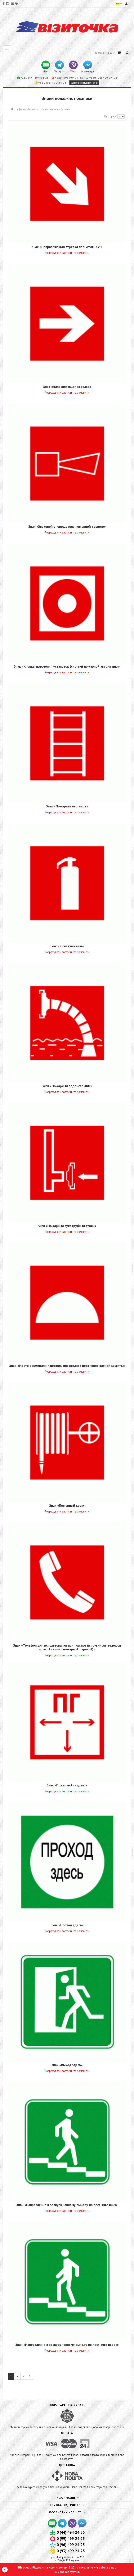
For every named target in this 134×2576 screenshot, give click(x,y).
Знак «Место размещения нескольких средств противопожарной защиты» (67, 1365)
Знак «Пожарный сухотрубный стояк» (67, 1226)
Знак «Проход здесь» (67, 1925)
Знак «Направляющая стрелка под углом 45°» (67, 247)
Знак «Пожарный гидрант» (67, 1785)
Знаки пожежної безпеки (56, 109)
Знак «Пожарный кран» (67, 1505)
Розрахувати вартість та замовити (67, 253)
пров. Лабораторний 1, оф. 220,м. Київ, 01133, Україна (67, 2559)
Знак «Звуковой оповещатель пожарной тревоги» (67, 526)
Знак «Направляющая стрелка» (67, 386)
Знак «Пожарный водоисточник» (67, 1086)
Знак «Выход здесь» (67, 2065)
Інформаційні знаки (27, 109)
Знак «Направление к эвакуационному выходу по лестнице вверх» (67, 2344)
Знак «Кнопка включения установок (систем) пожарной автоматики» (67, 666)
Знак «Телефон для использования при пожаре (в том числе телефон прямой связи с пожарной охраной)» (67, 1647)
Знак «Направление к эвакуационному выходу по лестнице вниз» (67, 2205)
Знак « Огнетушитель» (67, 946)
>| (30, 2376)
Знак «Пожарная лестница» (67, 806)
